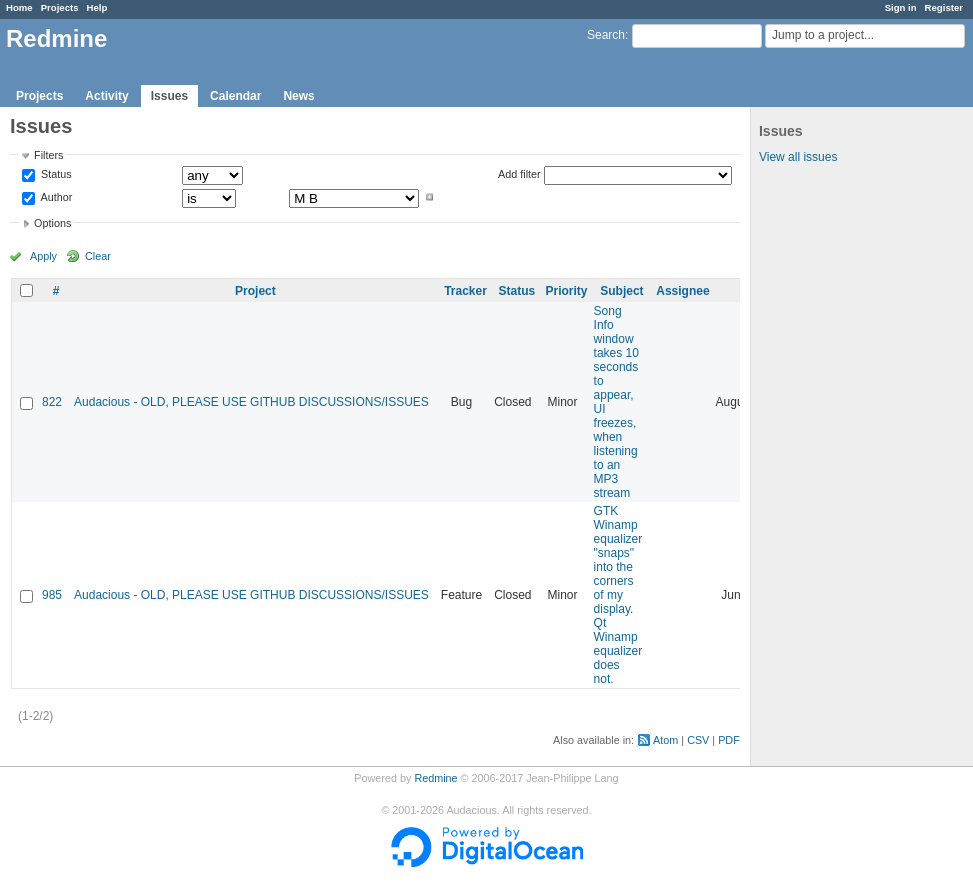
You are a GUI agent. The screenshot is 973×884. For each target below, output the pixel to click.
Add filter (519, 174)
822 (52, 402)
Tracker (465, 291)
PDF (729, 740)
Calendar (235, 96)
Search (606, 35)
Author (55, 197)
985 (52, 595)
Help (97, 7)
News (298, 96)
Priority (567, 291)
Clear (98, 256)
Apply (43, 256)
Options (52, 223)
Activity (106, 96)
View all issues (798, 157)
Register (944, 7)
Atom (665, 740)
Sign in (901, 7)
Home (19, 7)
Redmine (435, 778)
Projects (60, 7)
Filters (48, 155)
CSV (698, 740)
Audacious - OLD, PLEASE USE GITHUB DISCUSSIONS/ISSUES (251, 402)
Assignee (682, 291)
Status (55, 175)
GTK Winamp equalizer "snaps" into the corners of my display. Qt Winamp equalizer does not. (618, 595)
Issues (169, 96)
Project (255, 291)
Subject (621, 291)
